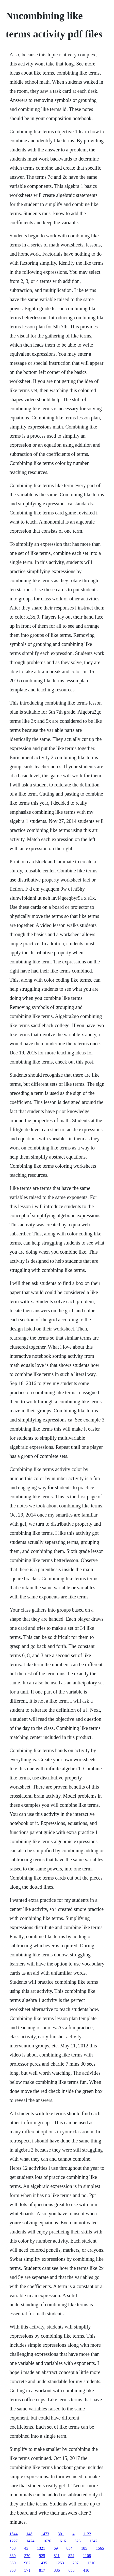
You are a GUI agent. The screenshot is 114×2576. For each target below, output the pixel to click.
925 (42, 2556)
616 (63, 2541)
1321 (41, 2548)
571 (27, 2570)
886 (57, 2570)
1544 (13, 2534)
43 (26, 2548)
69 (56, 2548)
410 (86, 2570)
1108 (87, 2556)
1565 (100, 2548)
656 (71, 2570)
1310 (91, 2563)
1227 (13, 2541)
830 (12, 2556)
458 (12, 2548)
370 (27, 2556)
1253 (60, 2563)
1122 (87, 2534)
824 (71, 2556)
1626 (47, 2541)
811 (56, 2556)
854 (69, 2548)
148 (29, 2534)
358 (12, 2570)
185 (84, 2548)
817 (42, 2570)
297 (75, 2563)
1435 (43, 2563)
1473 (45, 2534)
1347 (93, 2541)
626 (77, 2541)
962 (27, 2563)
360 (12, 2563)
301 (61, 2534)
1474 (30, 2541)
